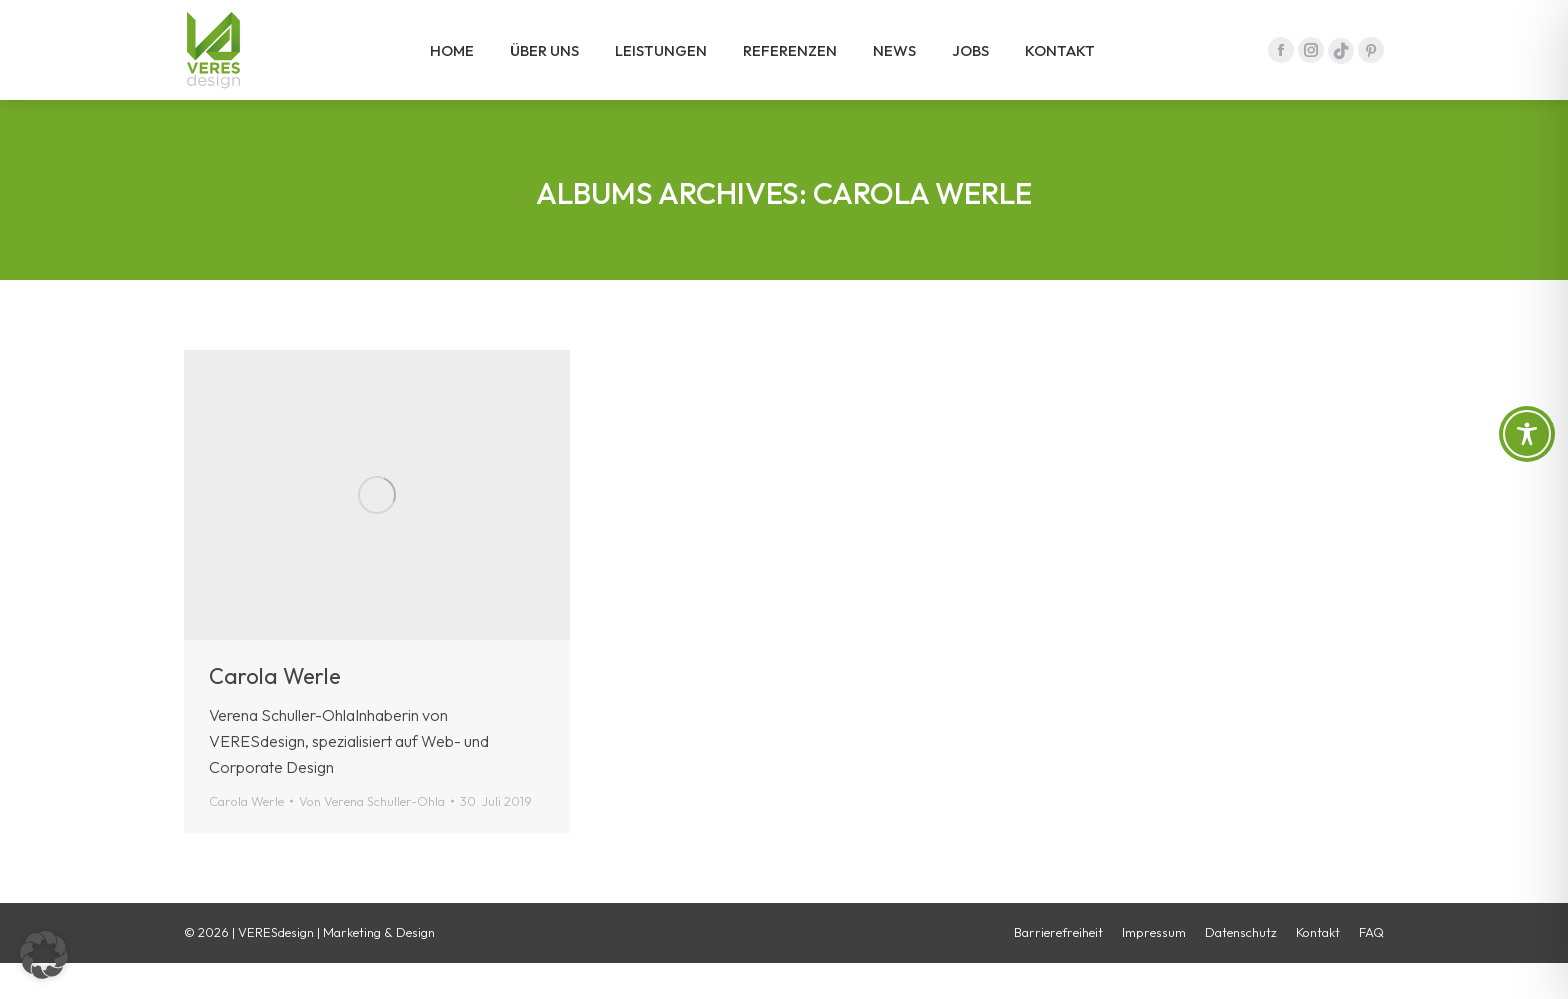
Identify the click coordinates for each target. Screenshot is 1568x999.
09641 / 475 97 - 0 (1316, 18)
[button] (44, 955)
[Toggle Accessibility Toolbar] (1527, 434)
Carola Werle (275, 712)
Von (372, 837)
